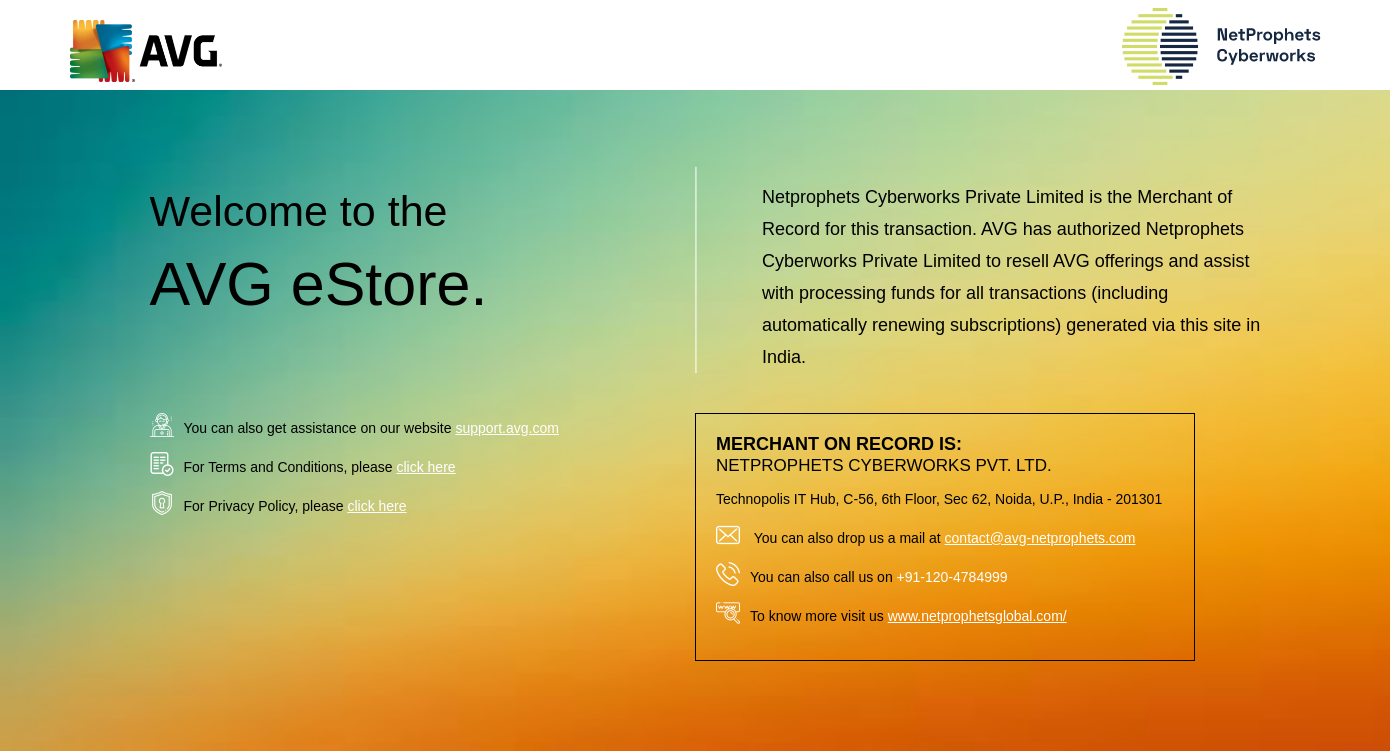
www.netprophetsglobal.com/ (977, 616)
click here (425, 467)
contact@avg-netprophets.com (1040, 538)
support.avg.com (507, 428)
